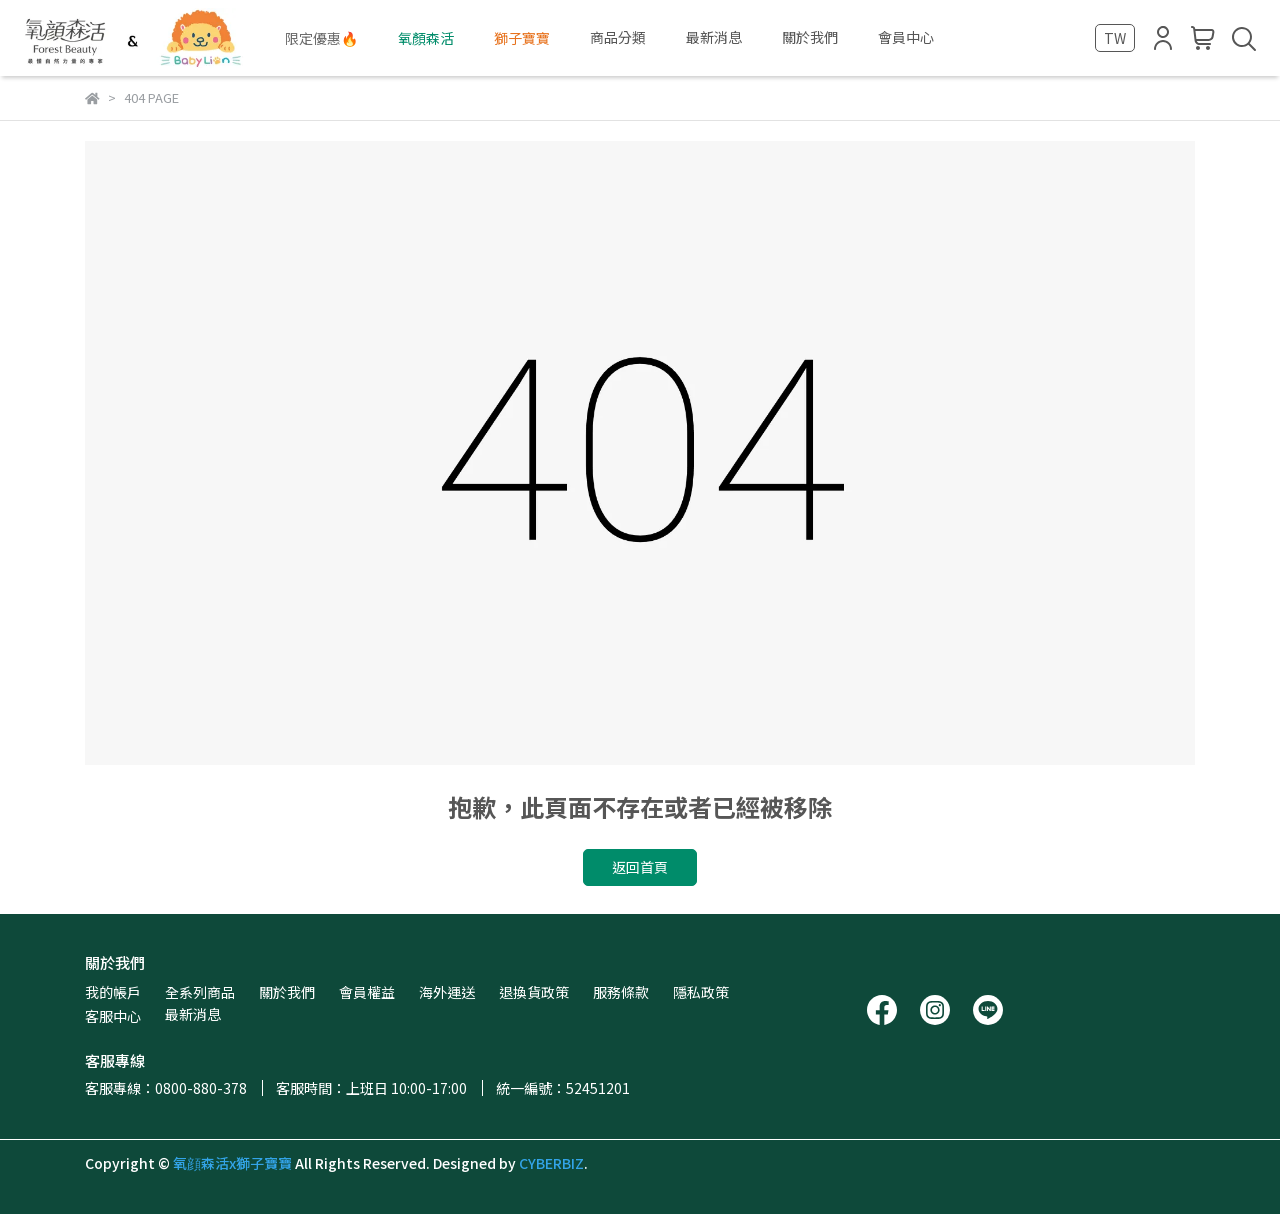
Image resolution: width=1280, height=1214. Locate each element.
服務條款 (621, 992)
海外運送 (447, 992)
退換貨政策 (534, 992)
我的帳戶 (113, 992)
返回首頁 (640, 867)
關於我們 (287, 992)
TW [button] (1115, 38)
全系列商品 (200, 992)
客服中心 (113, 1016)
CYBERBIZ (551, 1163)
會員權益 (367, 992)
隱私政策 (701, 992)
